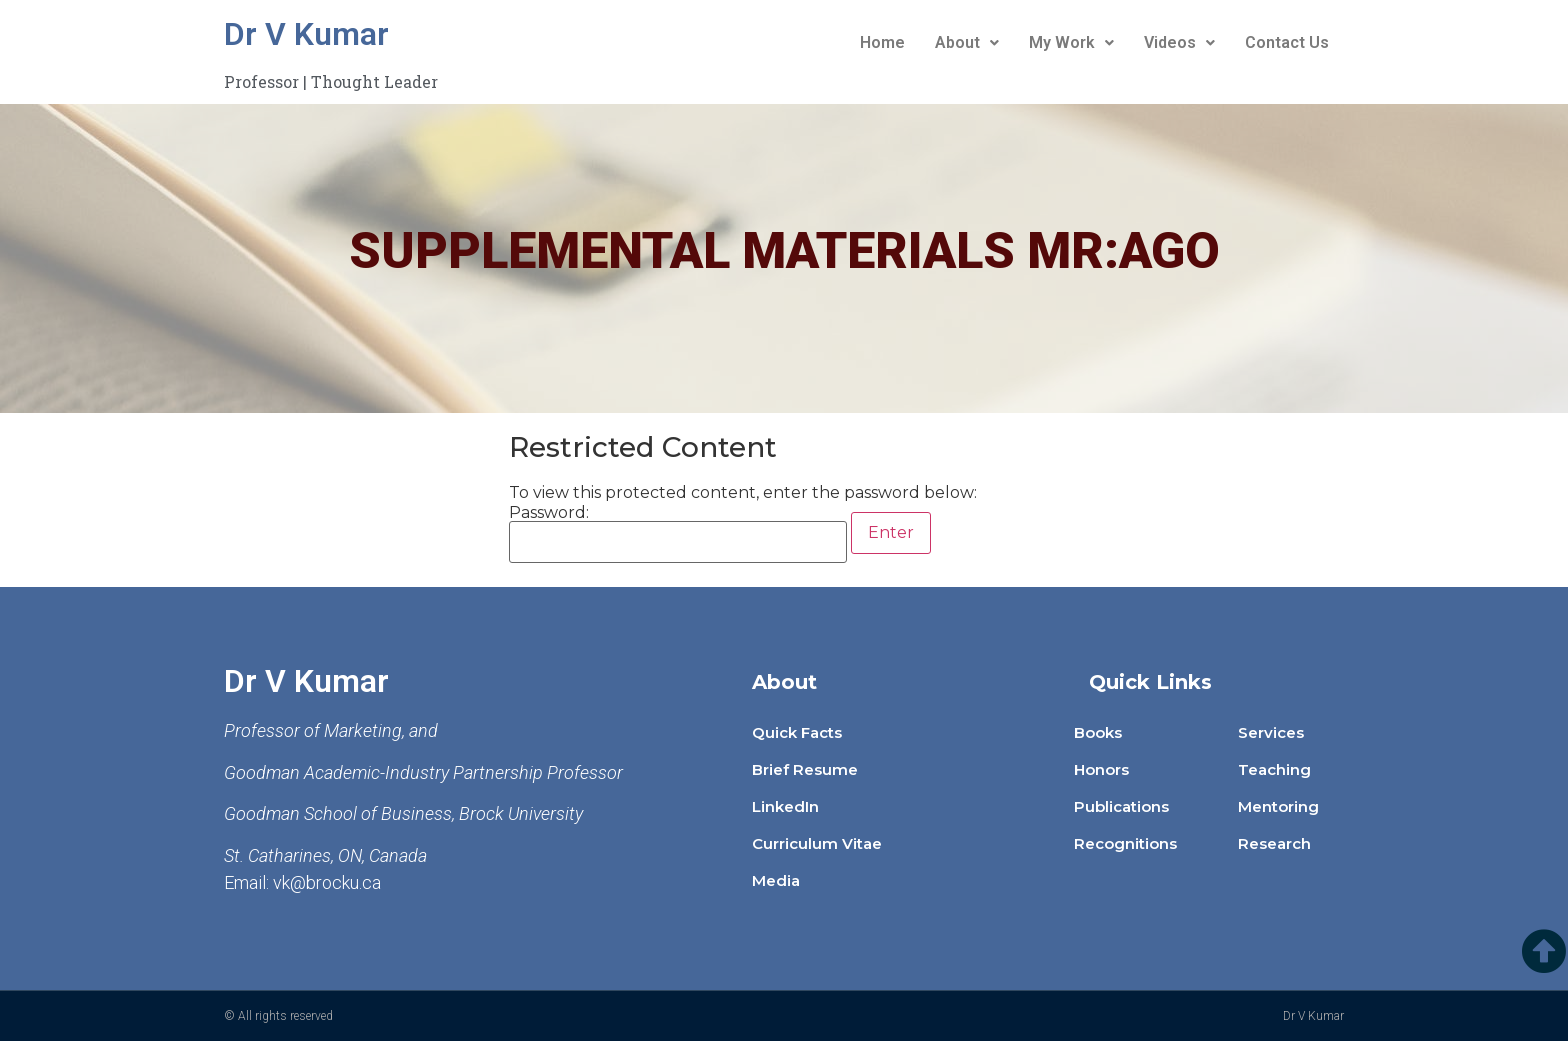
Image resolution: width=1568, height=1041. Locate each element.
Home (882, 42)
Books (1098, 732)
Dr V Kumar (306, 34)
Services (1271, 732)
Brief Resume (805, 769)
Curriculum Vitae (817, 843)
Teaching (1274, 769)
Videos (1179, 42)
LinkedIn (785, 806)
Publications (1121, 806)
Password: (678, 534)
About (967, 42)
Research (1274, 843)
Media (776, 880)
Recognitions (1125, 843)
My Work (1071, 42)
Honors (1101, 769)
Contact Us (1287, 42)
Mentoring (1278, 806)
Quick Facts (797, 732)
